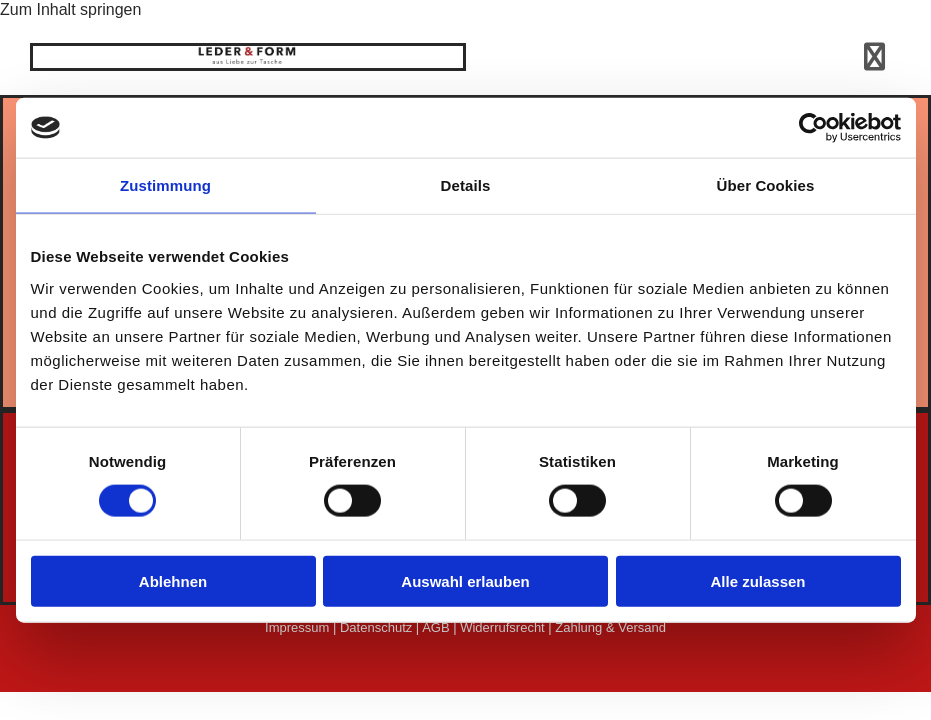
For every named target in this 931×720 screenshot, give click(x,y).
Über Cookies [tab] (766, 185)
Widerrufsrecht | (507, 627)
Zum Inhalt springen (70, 9)
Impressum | (302, 627)
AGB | (441, 627)
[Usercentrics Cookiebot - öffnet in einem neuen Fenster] (813, 128)
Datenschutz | (381, 627)
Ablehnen (173, 580)
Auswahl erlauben (465, 580)
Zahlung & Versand (610, 627)
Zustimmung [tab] (165, 185)
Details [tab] (466, 185)
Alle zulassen (757, 580)
